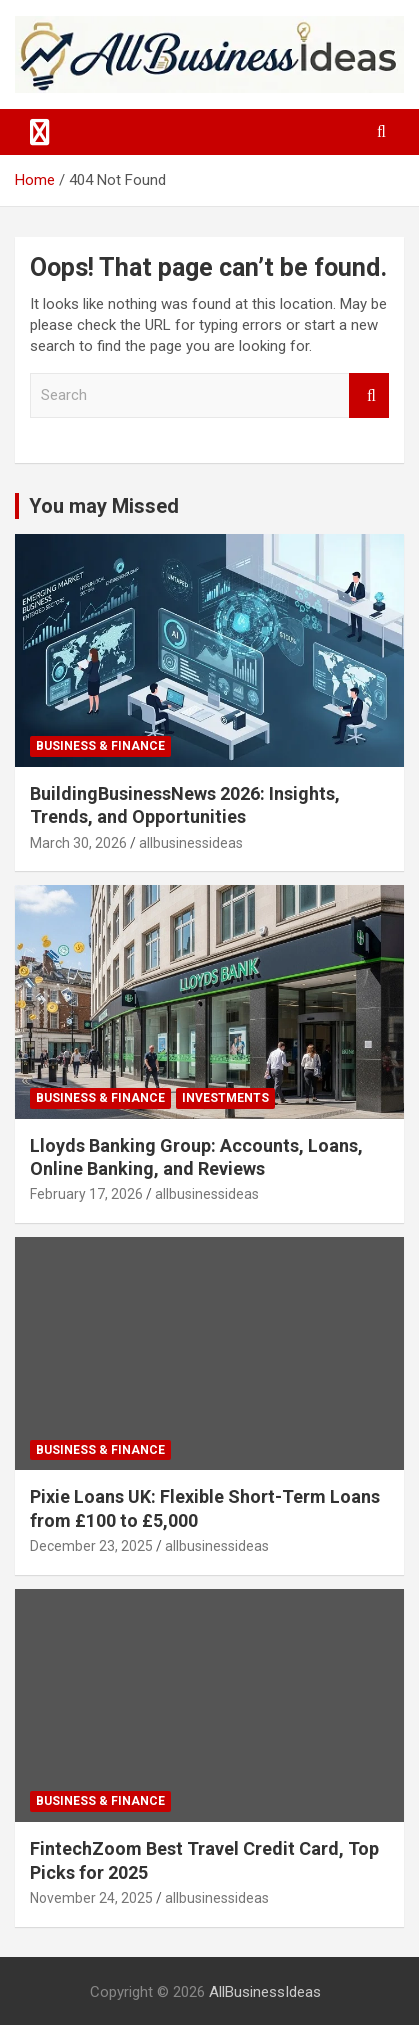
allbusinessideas (191, 843)
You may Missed (104, 506)
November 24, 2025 (91, 1898)
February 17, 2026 (86, 1194)
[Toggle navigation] (40, 132)
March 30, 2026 (78, 843)
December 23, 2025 (91, 1546)
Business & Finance (100, 746)
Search (369, 395)
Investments (225, 1098)
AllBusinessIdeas (265, 1992)
